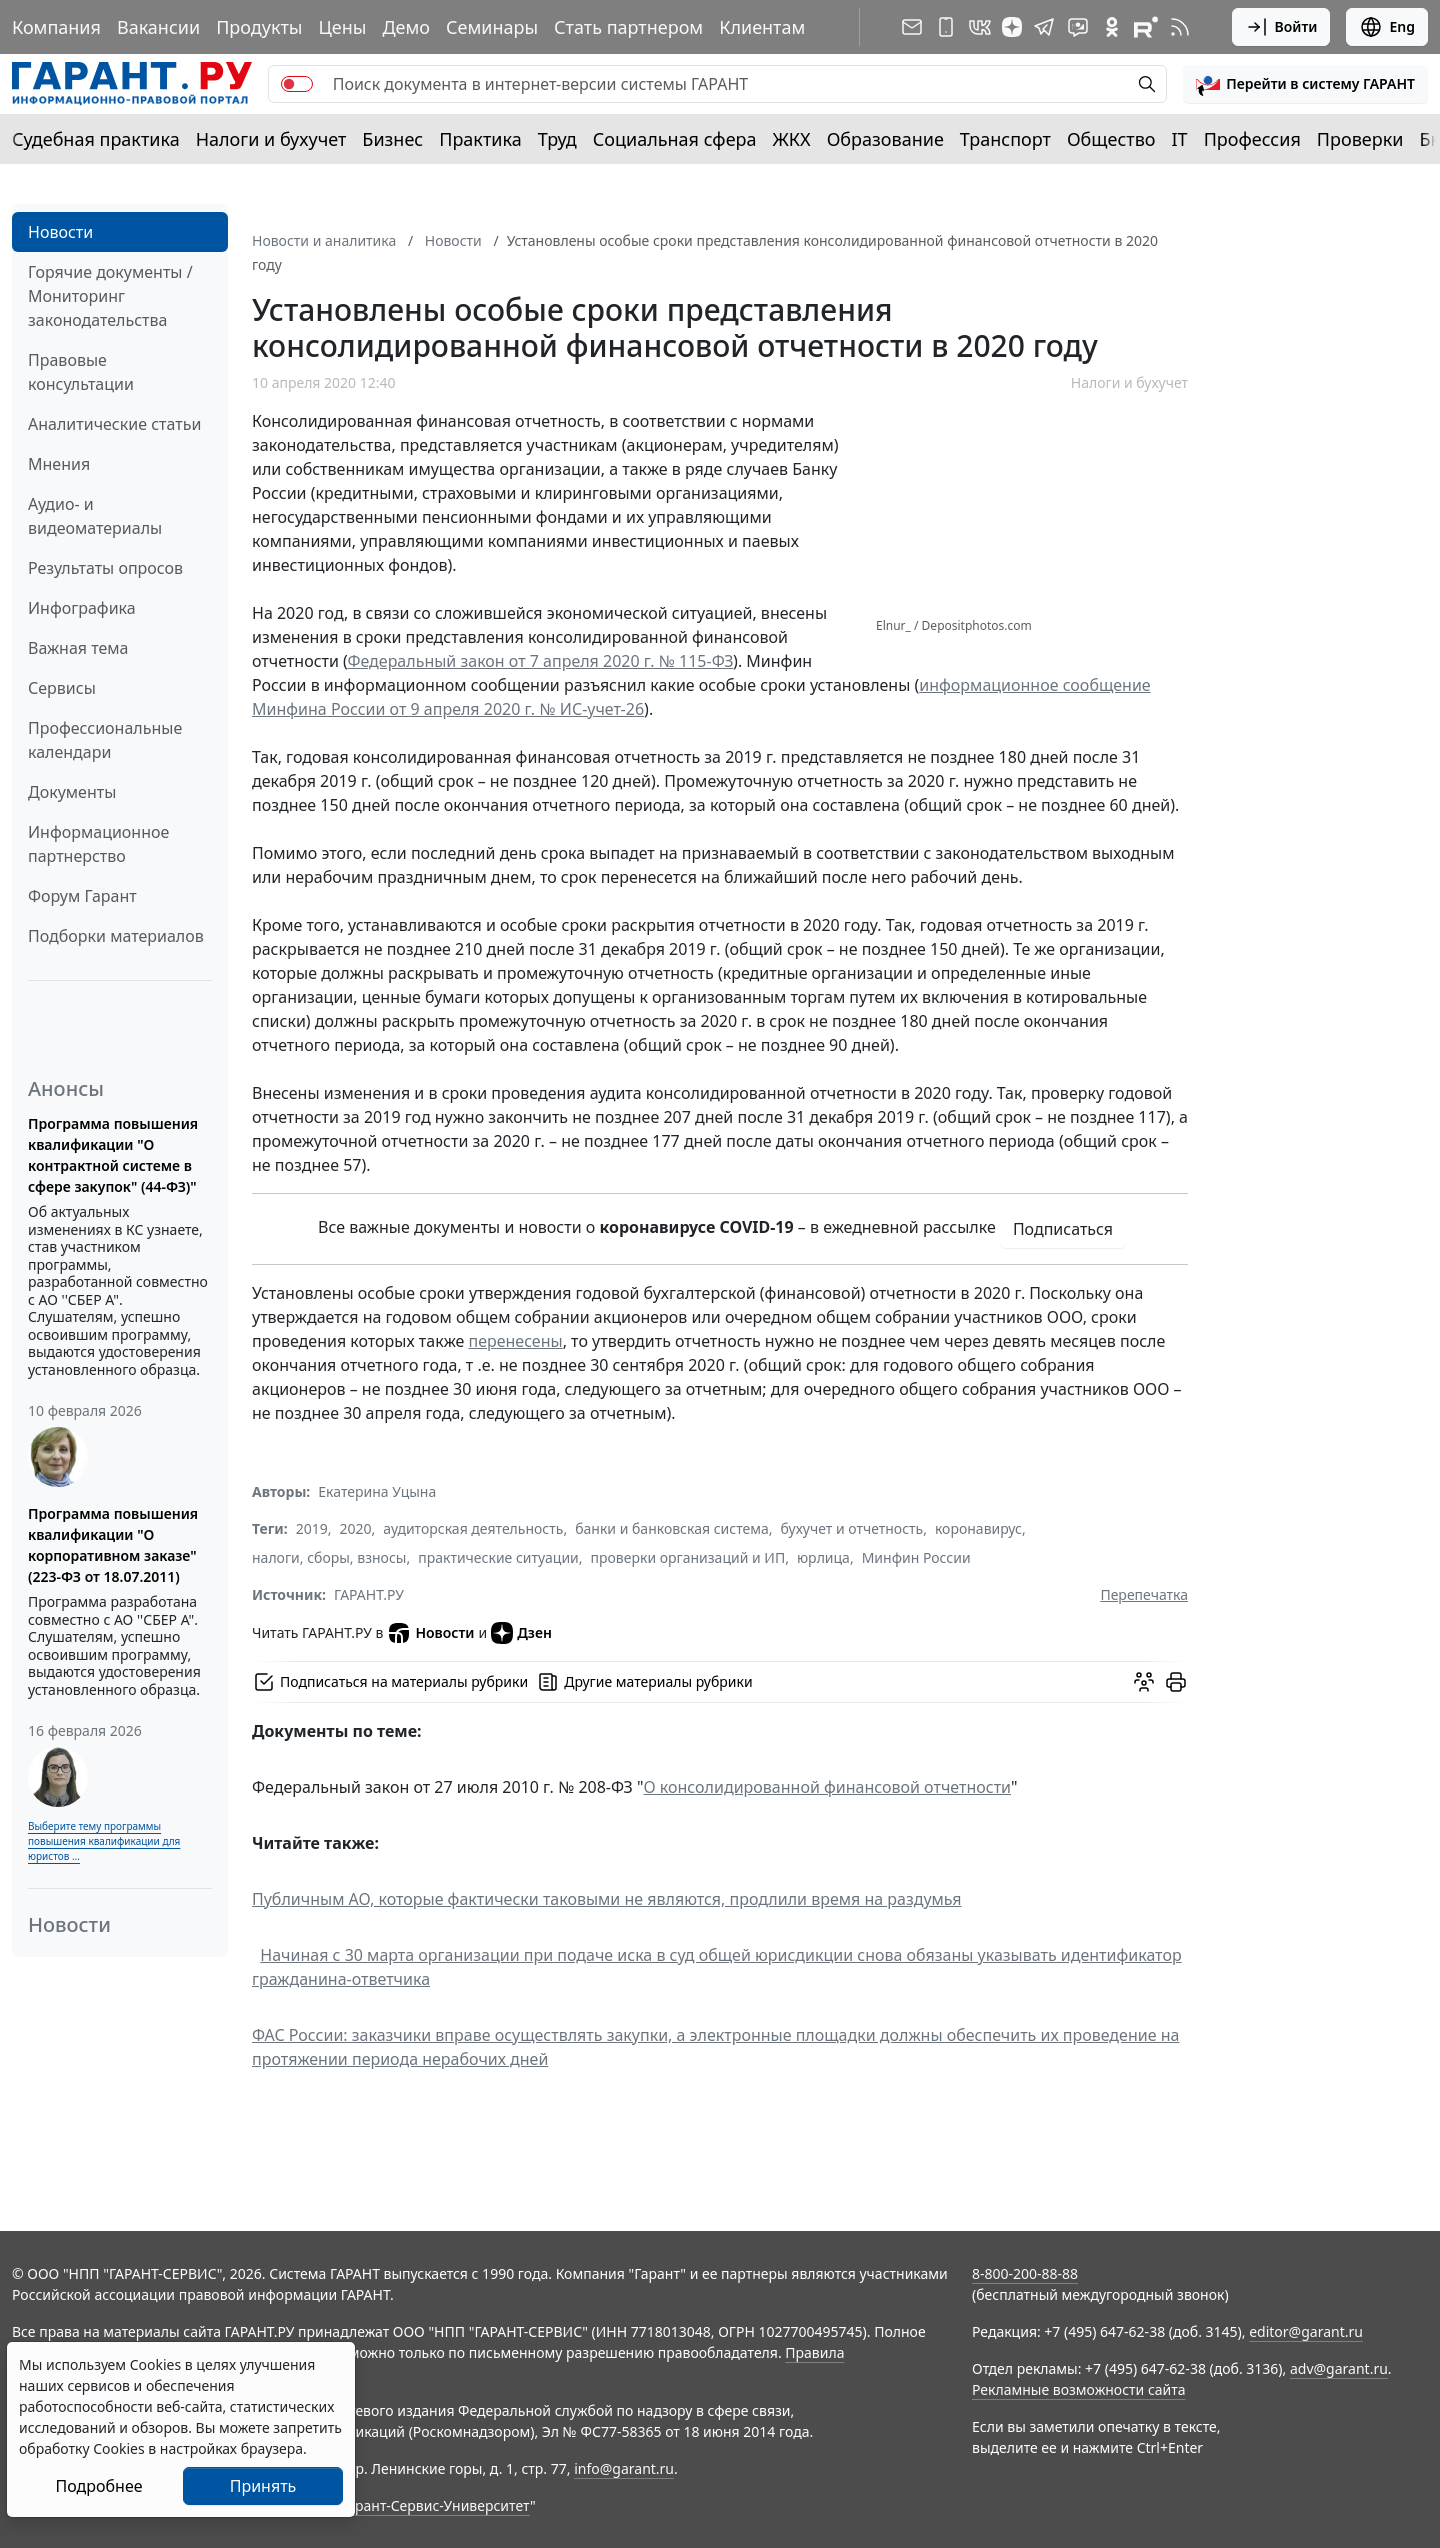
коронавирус (978, 1528)
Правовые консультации (81, 372)
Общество (1111, 139)
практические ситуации (498, 1557)
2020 (356, 1528)
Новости (60, 232)
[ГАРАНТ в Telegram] (1044, 27)
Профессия (1252, 139)
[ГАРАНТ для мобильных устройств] (946, 27)
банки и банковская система (672, 1528)
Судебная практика (96, 139)
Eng (1387, 27)
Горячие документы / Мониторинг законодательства (110, 296)
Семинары (492, 27)
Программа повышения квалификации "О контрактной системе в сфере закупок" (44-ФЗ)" (113, 1155)
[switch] (297, 84)
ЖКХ (792, 139)
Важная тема (78, 648)
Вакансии (158, 27)
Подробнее (98, 2486)
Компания (56, 27)
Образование (885, 139)
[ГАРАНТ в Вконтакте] (980, 27)
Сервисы (62, 688)
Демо (406, 27)
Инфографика (82, 608)
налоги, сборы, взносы (329, 1557)
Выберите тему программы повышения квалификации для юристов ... (104, 1841)
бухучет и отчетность (852, 1528)
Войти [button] (1281, 27)
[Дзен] (1012, 27)
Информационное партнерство (98, 844)
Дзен (521, 1633)
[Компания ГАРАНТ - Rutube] (1146, 27)
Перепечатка (1144, 1594)
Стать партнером (628, 27)
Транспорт (1005, 139)
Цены (342, 27)
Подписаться (1063, 1229)
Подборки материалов (116, 936)
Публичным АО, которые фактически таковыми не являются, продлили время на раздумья (607, 1899)
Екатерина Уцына (377, 1491)
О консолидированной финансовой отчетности (827, 1787)
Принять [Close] (263, 2486)
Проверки (1360, 139)
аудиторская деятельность (473, 1528)
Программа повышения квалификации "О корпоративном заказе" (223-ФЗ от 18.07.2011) (113, 1545)
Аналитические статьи (114, 424)
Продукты (259, 27)
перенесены (515, 1341)
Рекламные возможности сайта (1079, 2389)
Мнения (59, 464)
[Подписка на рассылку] (912, 27)
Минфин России (916, 1557)
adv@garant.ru (1339, 2368)
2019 (312, 1528)
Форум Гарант (82, 896)
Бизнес (392, 139)
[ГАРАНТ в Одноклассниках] (1112, 27)
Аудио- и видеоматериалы (95, 516)
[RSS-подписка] (1180, 27)
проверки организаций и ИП (688, 1557)
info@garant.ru (624, 2468)
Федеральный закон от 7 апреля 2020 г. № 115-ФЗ (540, 661)
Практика (480, 139)
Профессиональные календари (105, 740)
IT (1180, 139)
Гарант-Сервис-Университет (435, 2505)
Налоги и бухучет (271, 139)
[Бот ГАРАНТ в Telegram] (1078, 27)
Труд (557, 139)
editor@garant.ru (1306, 2331)
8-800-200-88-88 (1025, 2273)
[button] (1305, 84)
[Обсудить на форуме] (1144, 1682)
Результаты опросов (105, 568)
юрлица (823, 1557)
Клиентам (762, 27)
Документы (72, 792)
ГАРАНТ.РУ (369, 1594)
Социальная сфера (675, 139)
